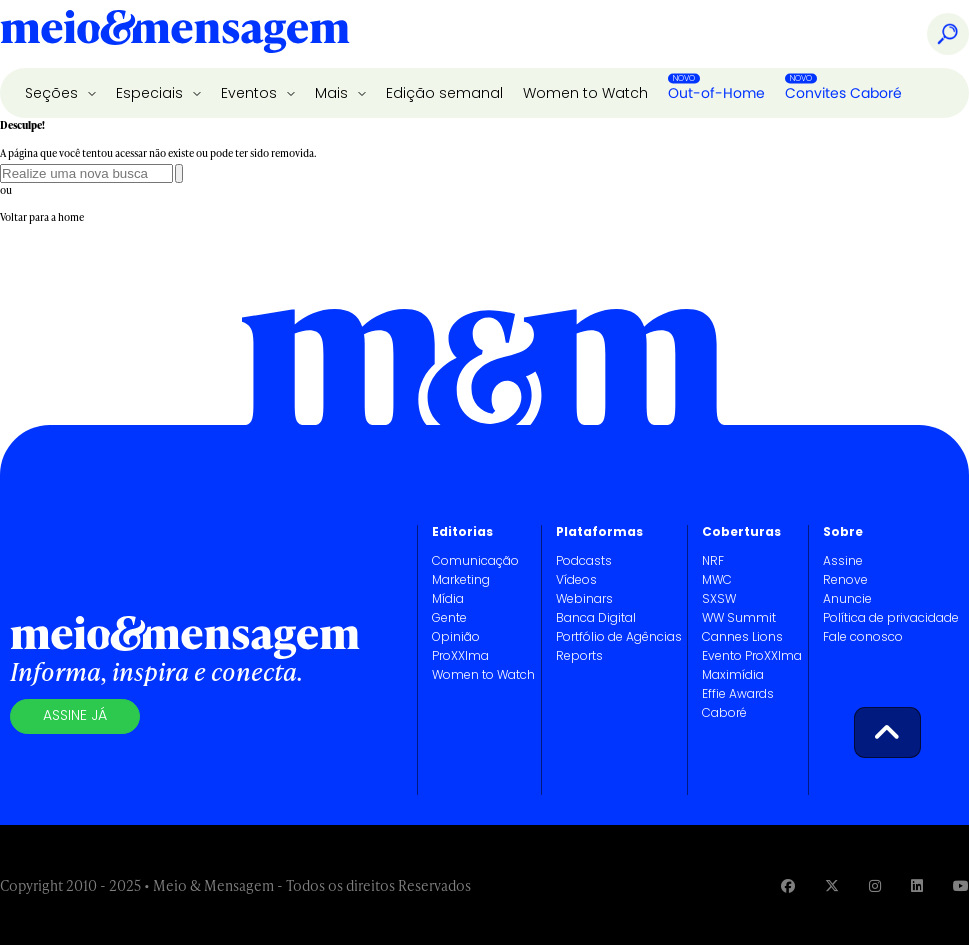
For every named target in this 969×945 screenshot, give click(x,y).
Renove (845, 581)
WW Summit (739, 619)
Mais (333, 94)
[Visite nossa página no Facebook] (788, 885)
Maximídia (733, 676)
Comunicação (475, 562)
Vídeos (576, 581)
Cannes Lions (742, 638)
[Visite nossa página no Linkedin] (917, 885)
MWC (717, 581)
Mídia (448, 600)
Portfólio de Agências (619, 638)
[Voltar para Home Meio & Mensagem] (175, 34)
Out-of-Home (716, 93)
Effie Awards (738, 695)
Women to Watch (585, 94)
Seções (53, 94)
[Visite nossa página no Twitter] (832, 885)
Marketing (461, 581)
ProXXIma (460, 657)
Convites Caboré (843, 93)
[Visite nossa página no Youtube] (961, 885)
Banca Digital (596, 619)
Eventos (251, 94)
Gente (449, 619)
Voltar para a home (42, 217)
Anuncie (847, 600)
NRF (713, 562)
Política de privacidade (891, 619)
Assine (843, 562)
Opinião (456, 638)
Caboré (724, 714)
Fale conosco (863, 638)
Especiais (151, 94)
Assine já (75, 716)
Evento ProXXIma (752, 657)
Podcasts (584, 562)
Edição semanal (444, 94)
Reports (579, 657)
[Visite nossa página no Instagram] (875, 885)
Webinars (584, 600)
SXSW (719, 600)
